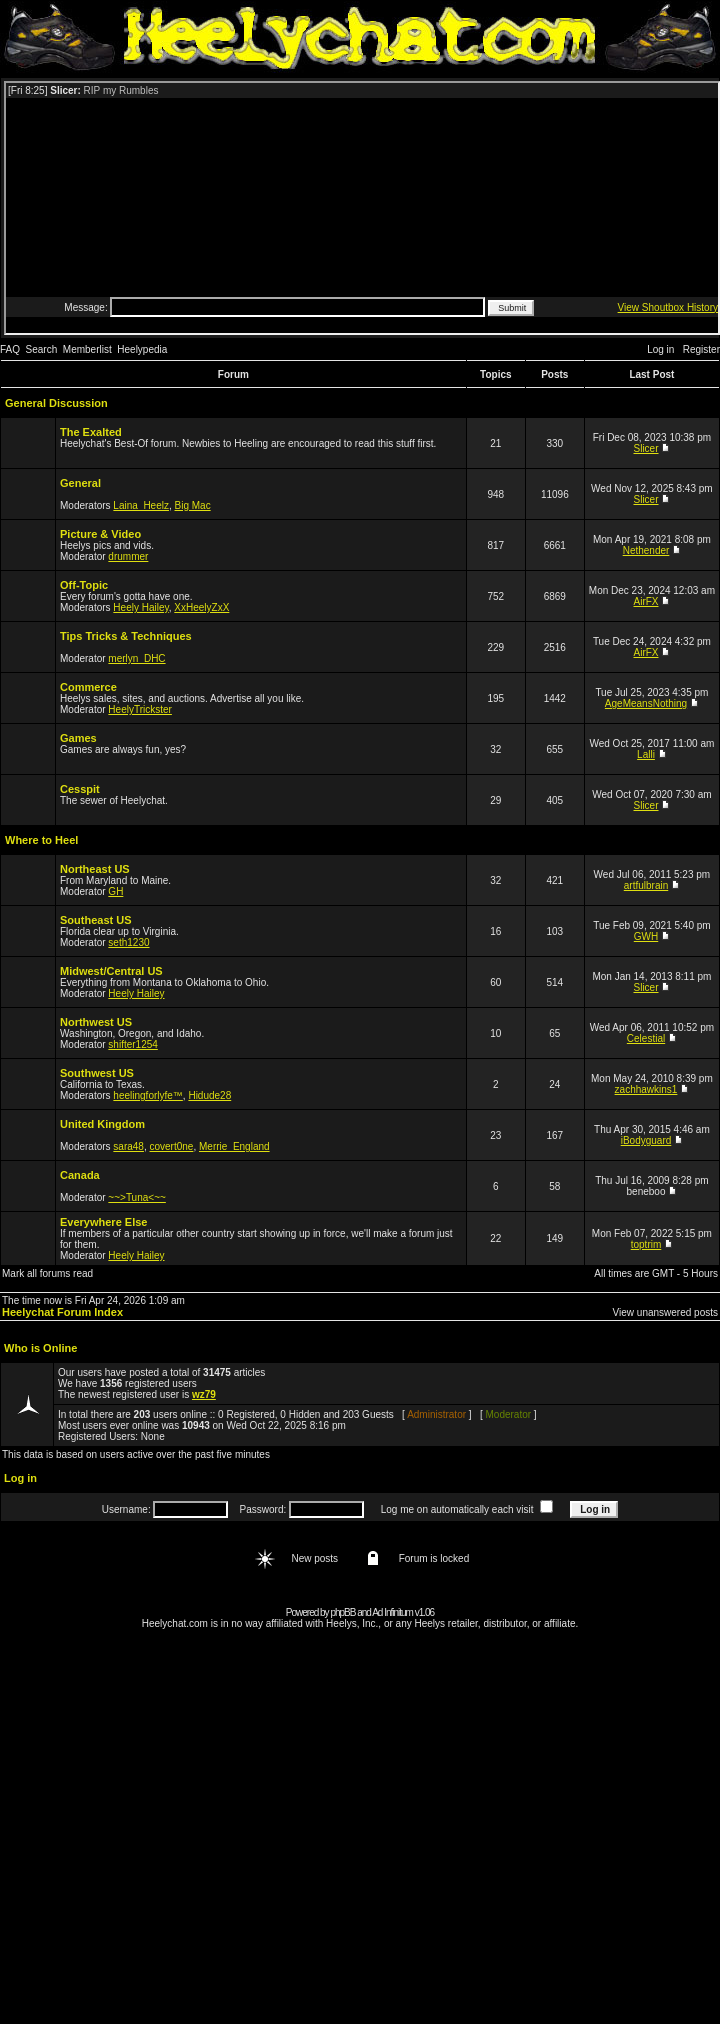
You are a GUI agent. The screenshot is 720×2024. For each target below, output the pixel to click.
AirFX (646, 601)
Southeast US (96, 920)
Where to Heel (41, 840)
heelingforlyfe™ (147, 1095)
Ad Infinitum (392, 1612)
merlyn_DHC (136, 658)
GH (115, 891)
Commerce (88, 687)
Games (78, 738)
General (80, 483)
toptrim (646, 1244)
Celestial (646, 1038)
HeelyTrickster (140, 709)
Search (42, 349)
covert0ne (172, 1146)
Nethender (646, 550)
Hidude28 (209, 1095)
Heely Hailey (140, 607)
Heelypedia (142, 349)
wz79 (204, 1394)
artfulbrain (646, 885)
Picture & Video (100, 534)
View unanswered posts (665, 1312)
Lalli (646, 754)
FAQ (10, 349)
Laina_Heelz (141, 505)
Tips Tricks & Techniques (126, 636)
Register (701, 349)
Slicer (646, 448)
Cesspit (80, 789)
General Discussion (56, 403)
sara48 (128, 1146)
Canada (80, 1175)
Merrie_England (234, 1146)
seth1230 (128, 942)
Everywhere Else (103, 1222)
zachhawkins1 (646, 1089)
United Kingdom (102, 1124)
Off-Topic (84, 585)
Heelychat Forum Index (62, 1312)
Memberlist (87, 349)
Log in (660, 349)
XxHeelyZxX (201, 607)
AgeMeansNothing (646, 703)
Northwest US (96, 1022)
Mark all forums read (47, 1273)
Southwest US (97, 1073)
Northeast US (95, 869)
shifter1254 (132, 1044)
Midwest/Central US (111, 971)
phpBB (342, 1612)
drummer (128, 556)
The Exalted (91, 432)
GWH (646, 936)
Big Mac (193, 505)
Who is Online (40, 1348)
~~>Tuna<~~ (136, 1197)
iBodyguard (646, 1140)
